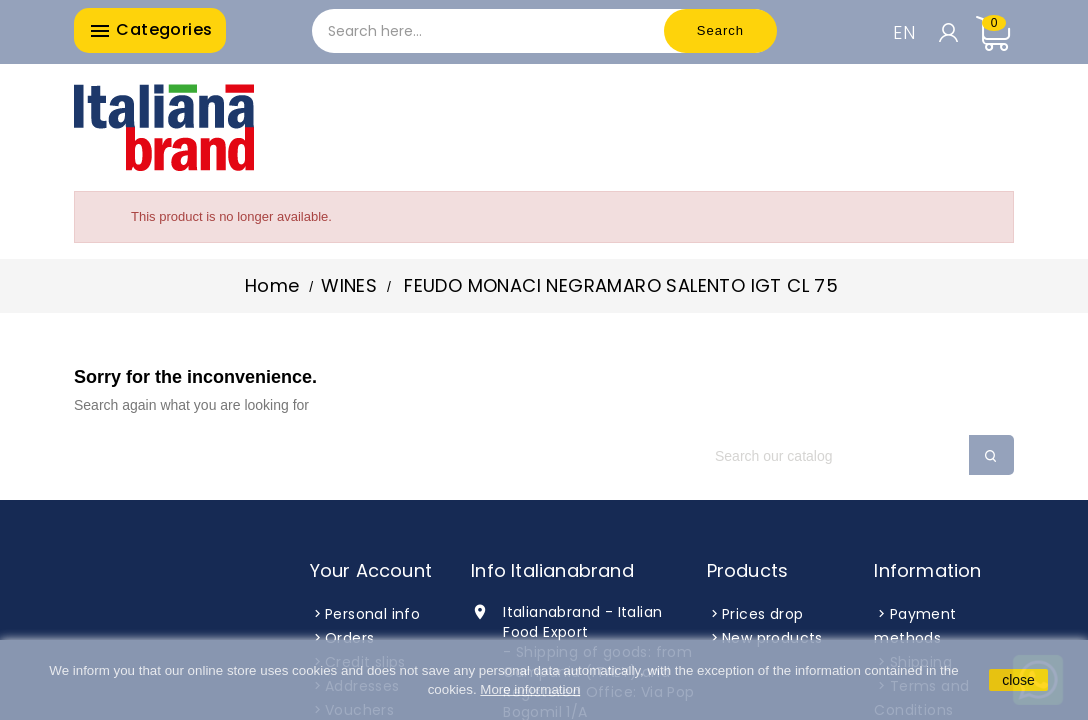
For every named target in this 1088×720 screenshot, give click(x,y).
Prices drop (762, 614)
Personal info (372, 614)
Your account (371, 570)
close (1018, 680)
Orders (349, 638)
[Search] (854, 456)
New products (772, 638)
